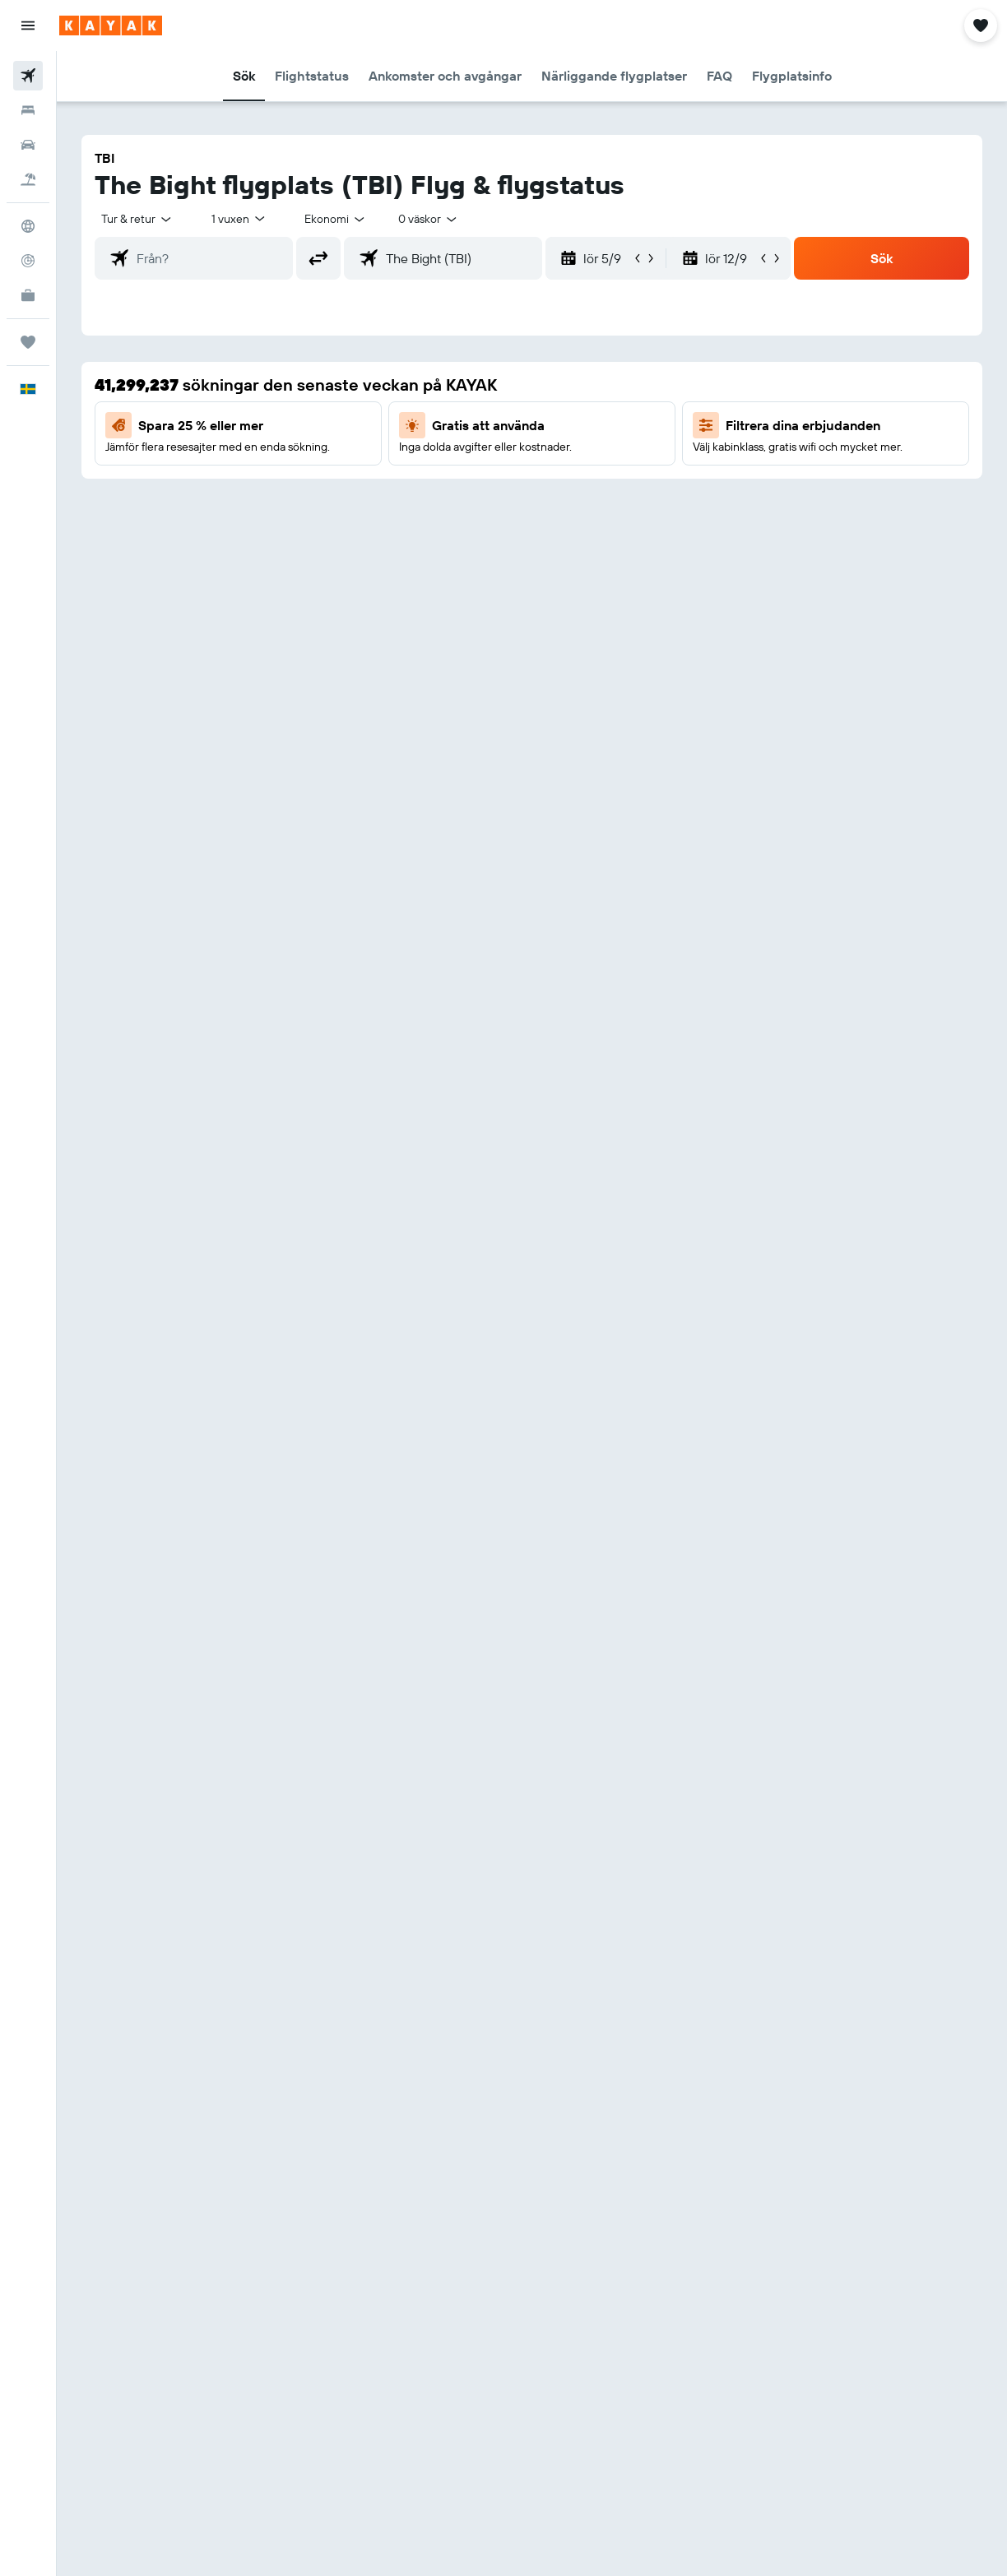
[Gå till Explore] (28, 226)
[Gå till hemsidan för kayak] (110, 25)
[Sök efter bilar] (28, 144)
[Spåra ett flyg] (28, 260)
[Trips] (28, 342)
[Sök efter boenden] (28, 110)
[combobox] (336, 219)
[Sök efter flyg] (28, 75)
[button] (28, 25)
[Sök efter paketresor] (28, 179)
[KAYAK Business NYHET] (28, 295)
